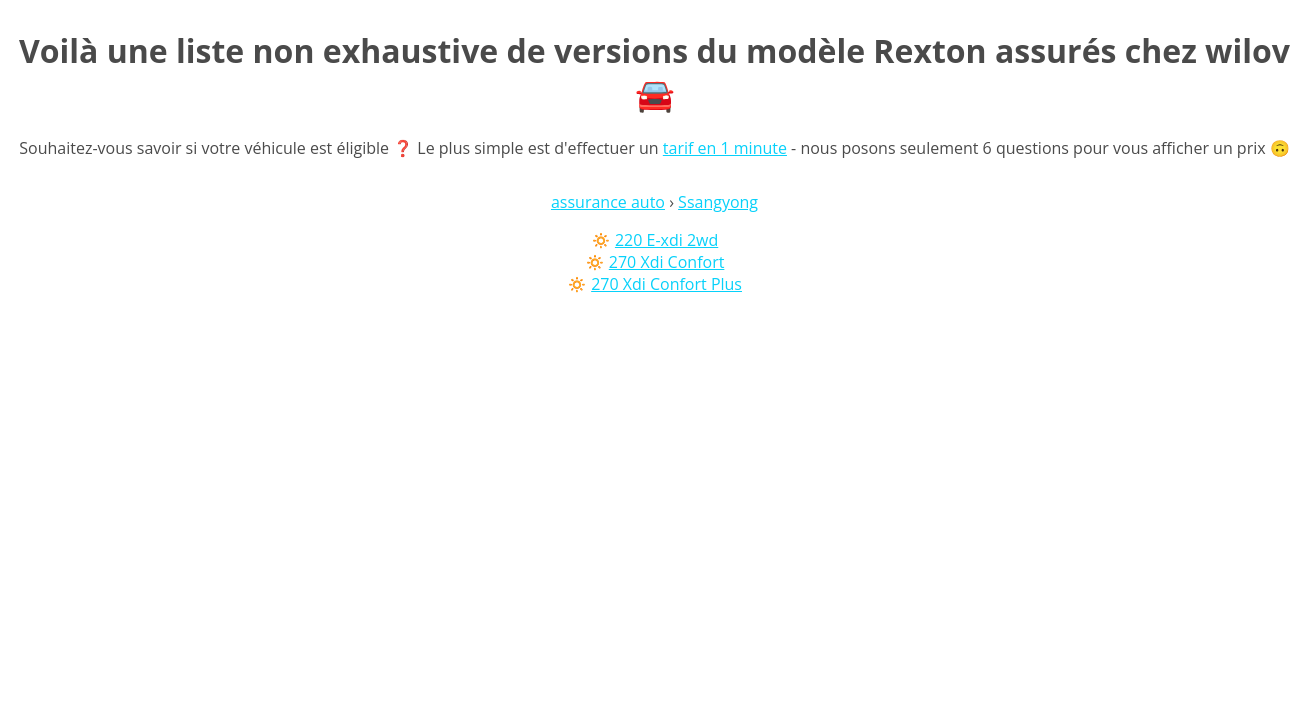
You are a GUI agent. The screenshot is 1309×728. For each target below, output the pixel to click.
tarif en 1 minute (725, 148)
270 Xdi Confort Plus (666, 284)
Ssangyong (718, 202)
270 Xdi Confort (667, 262)
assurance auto (608, 202)
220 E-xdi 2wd (666, 240)
